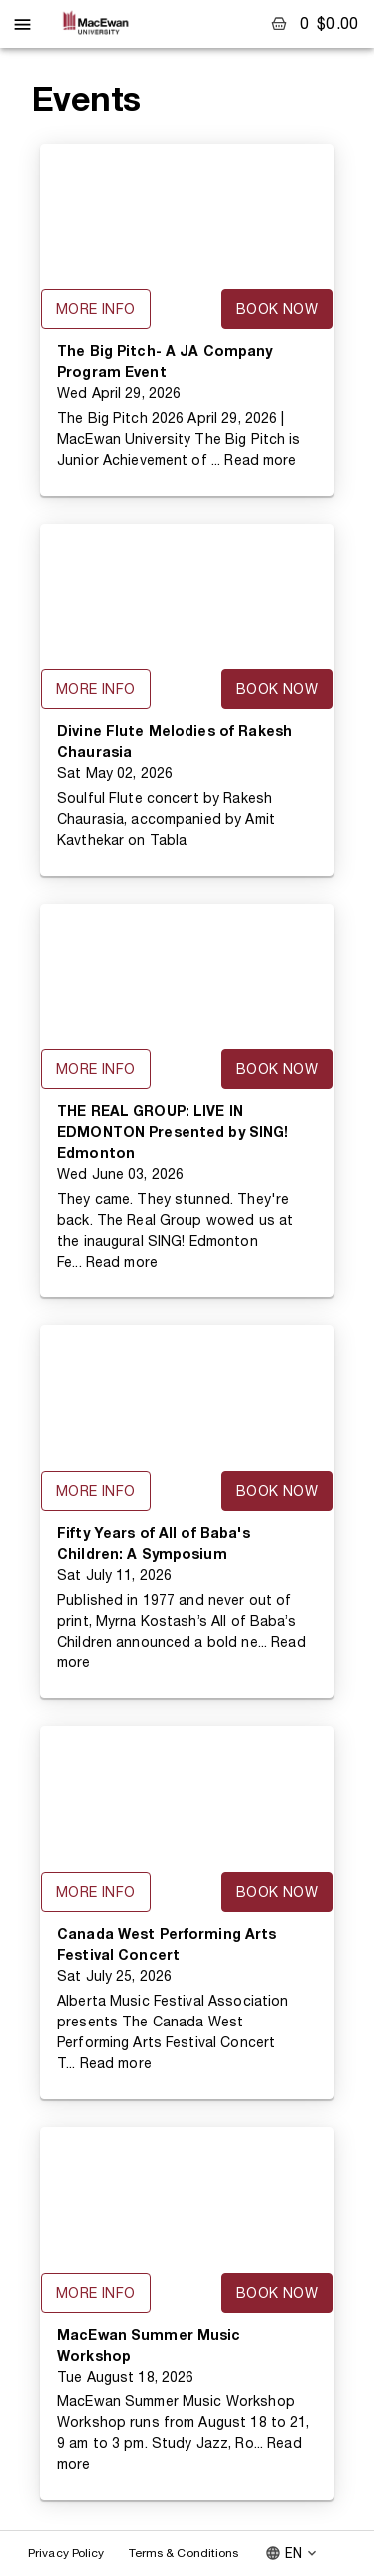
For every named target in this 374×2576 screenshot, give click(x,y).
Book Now (277, 309)
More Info (96, 309)
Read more (260, 460)
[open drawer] (22, 24)
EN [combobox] (293, 2553)
